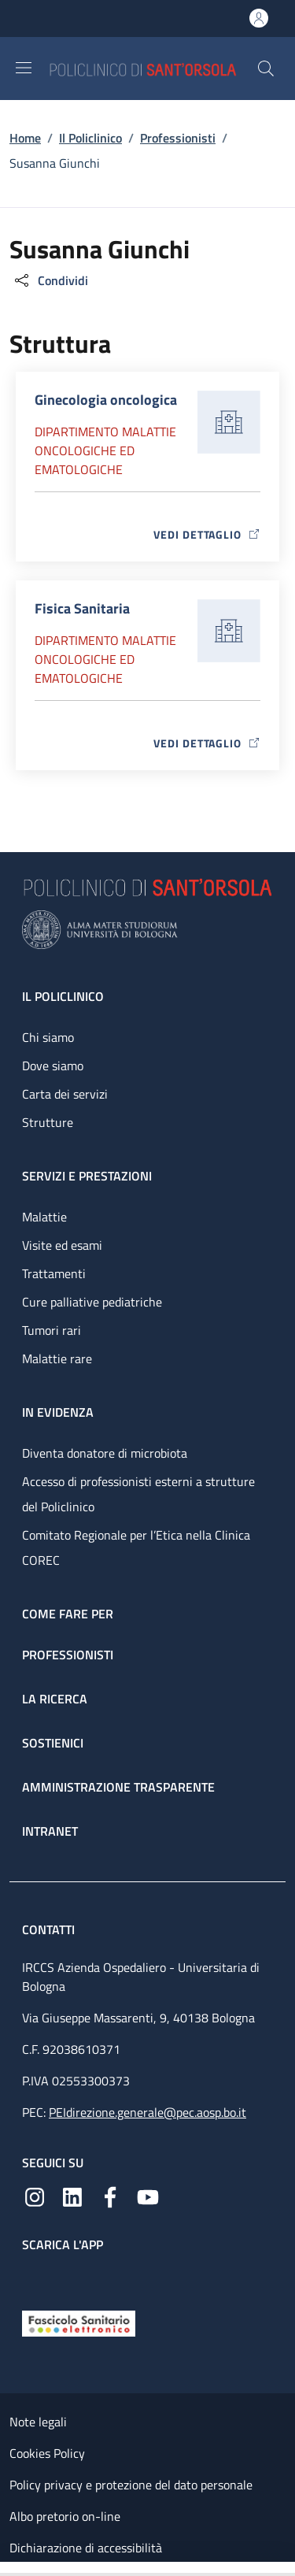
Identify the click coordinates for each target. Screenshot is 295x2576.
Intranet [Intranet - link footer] (50, 1831)
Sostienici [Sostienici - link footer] (52, 1742)
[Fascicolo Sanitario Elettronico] (78, 2322)
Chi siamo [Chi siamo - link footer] (48, 1037)
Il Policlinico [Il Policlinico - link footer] (63, 996)
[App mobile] (34, 2277)
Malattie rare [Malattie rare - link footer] (57, 1358)
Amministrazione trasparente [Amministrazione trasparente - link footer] (118, 1786)
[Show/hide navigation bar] (23, 67)
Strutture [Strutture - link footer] (47, 1122)
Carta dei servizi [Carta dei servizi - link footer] (65, 1093)
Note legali (38, 2421)
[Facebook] (110, 2195)
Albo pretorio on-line (64, 2516)
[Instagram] (34, 2195)
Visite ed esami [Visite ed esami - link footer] (62, 1245)
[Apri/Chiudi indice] (8, 2569)
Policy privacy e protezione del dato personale (131, 2484)
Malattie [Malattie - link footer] (44, 1216)
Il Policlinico (90, 137)
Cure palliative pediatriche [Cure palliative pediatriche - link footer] (92, 1301)
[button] (265, 68)
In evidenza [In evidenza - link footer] (58, 1412)
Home (25, 137)
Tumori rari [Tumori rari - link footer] (51, 1330)
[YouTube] (147, 2195)
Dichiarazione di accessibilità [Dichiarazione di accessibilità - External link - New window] (85, 2547)
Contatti (50, 1929)
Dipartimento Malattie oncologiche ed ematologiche (105, 450)
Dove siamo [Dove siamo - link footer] (52, 1065)
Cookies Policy (47, 2453)
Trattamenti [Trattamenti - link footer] (54, 1273)
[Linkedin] (72, 2195)
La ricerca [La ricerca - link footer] (54, 1698)
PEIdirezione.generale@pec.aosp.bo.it (147, 2112)
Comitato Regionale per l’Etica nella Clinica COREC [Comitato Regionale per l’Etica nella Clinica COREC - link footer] (136, 1547)
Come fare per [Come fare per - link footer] (67, 1613)
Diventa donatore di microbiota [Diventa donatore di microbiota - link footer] (104, 1453)
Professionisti (178, 137)
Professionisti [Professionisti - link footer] (67, 1654)
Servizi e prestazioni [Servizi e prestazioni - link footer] (87, 1175)
